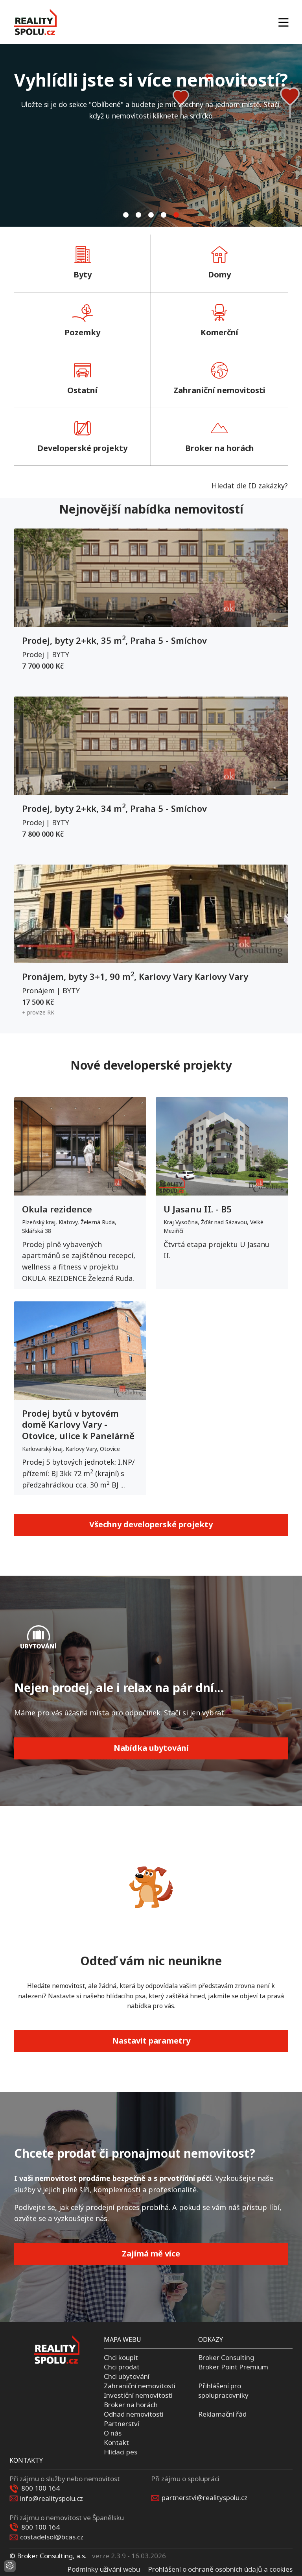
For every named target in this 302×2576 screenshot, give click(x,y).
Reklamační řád (222, 2414)
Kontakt (116, 2442)
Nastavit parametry (151, 2040)
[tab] (126, 215)
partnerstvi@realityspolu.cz (204, 2497)
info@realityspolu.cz (51, 2498)
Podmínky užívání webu (103, 2569)
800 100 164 (40, 2488)
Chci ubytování (126, 2376)
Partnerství (121, 2423)
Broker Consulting (226, 2357)
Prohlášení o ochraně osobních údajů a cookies (220, 2569)
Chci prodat (122, 2366)
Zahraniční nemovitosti (139, 2385)
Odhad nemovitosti (134, 2414)
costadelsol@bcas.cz (51, 2536)
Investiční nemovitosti (138, 2395)
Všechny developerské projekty (151, 1524)
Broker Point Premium (233, 2366)
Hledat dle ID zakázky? (250, 485)
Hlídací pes (120, 2451)
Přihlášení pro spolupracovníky (223, 2390)
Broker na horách (131, 2404)
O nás (113, 2432)
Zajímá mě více (151, 2253)
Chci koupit (121, 2357)
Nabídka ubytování (151, 1748)
